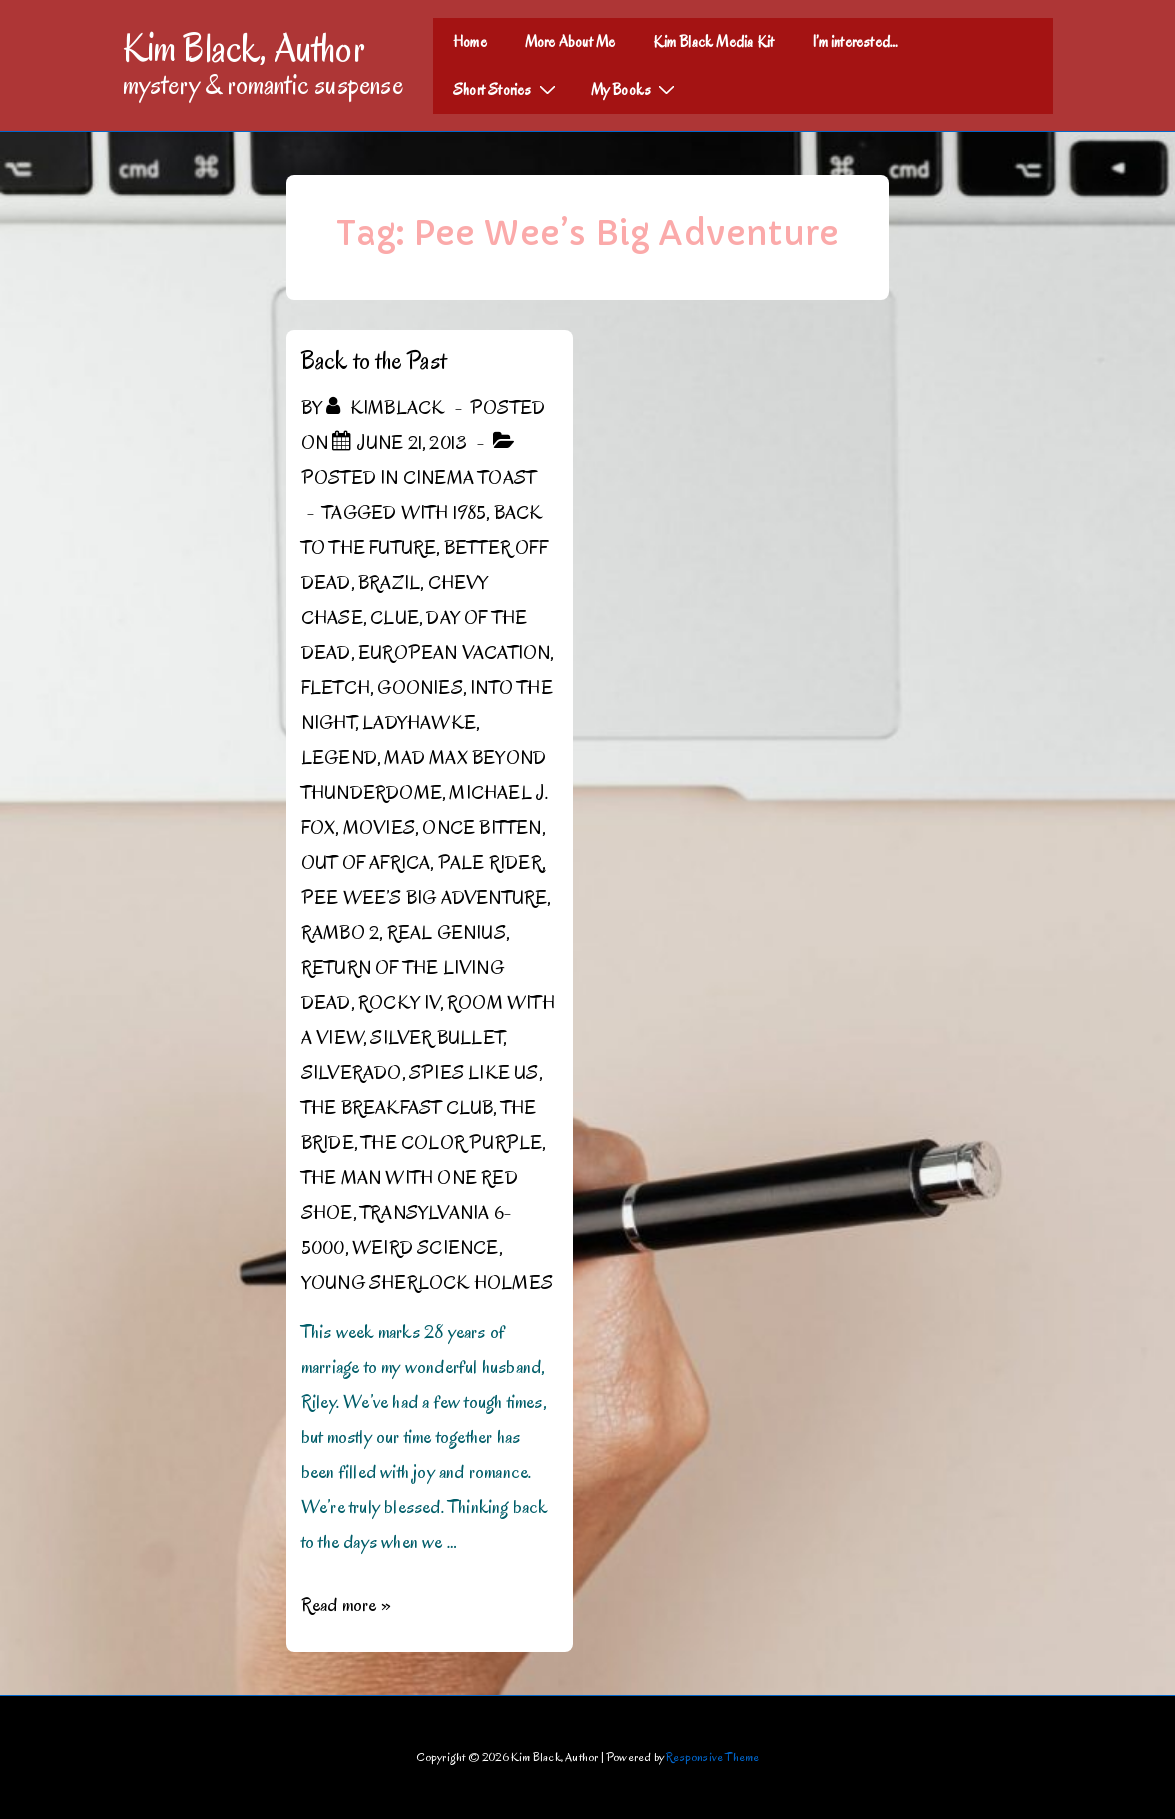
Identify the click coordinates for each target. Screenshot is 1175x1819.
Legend (339, 758)
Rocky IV (399, 1003)
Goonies (419, 688)
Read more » (346, 1605)
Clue (394, 618)
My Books (636, 89)
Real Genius (446, 933)
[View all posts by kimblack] (387, 408)
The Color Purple (451, 1143)
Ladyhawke (419, 723)
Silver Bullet (436, 1038)
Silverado (351, 1073)
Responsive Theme (712, 1756)
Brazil (389, 583)
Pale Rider (490, 863)
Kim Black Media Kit (713, 42)
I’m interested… (855, 42)
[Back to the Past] (412, 443)
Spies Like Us (474, 1073)
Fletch (335, 688)
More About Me (570, 42)
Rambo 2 (340, 933)
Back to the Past (373, 360)
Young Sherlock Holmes (427, 1283)
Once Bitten (481, 828)
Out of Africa (366, 863)
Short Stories (507, 89)
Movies (379, 828)
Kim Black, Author (244, 48)
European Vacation (454, 653)
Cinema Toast (469, 478)
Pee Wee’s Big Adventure (424, 898)
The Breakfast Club (397, 1108)
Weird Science (425, 1248)
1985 (470, 513)
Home (470, 42)
